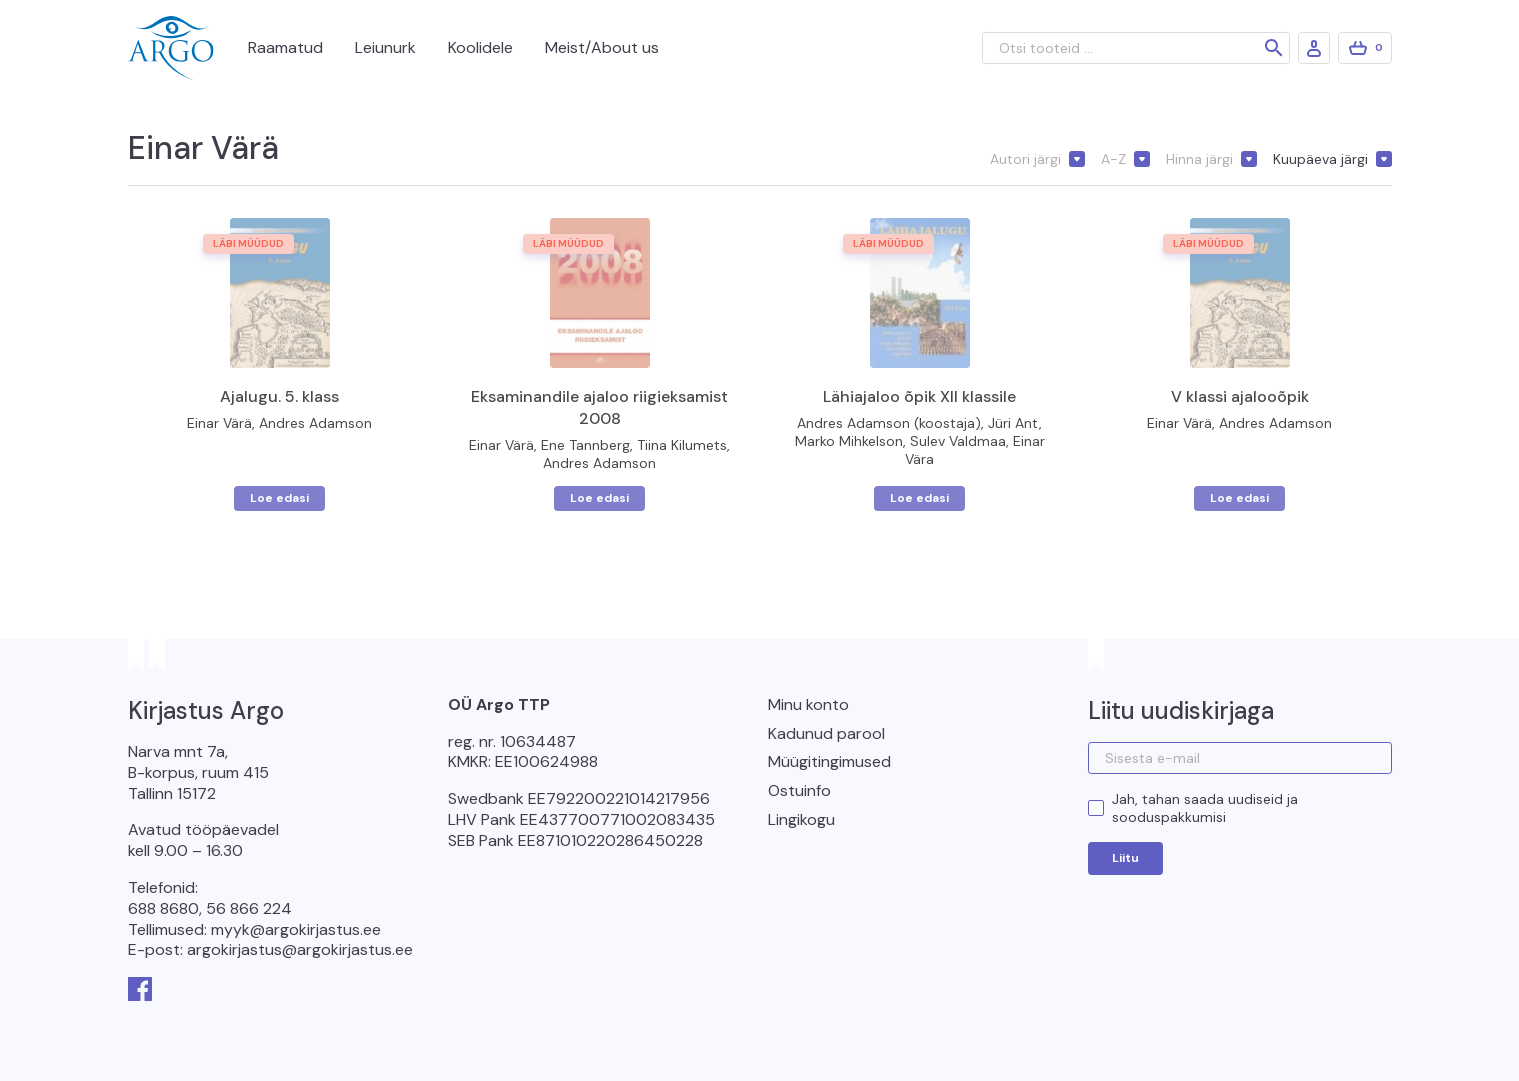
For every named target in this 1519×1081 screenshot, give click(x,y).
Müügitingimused (829, 761)
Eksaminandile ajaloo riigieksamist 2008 (599, 407)
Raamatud (285, 47)
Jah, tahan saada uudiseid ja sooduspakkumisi (1205, 808)
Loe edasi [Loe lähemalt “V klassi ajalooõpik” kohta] (1239, 498)
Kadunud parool (826, 733)
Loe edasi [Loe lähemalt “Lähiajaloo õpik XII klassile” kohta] (919, 498)
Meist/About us (602, 47)
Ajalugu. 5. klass (279, 396)
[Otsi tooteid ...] (1136, 48)
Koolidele (480, 47)
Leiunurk (385, 47)
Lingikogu (801, 819)
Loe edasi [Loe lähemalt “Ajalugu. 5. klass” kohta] (279, 498)
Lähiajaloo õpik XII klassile (919, 396)
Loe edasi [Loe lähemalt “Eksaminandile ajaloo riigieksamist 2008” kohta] (599, 498)
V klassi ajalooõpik (1240, 396)
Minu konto (808, 704)
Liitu (1125, 858)
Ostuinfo (799, 790)
